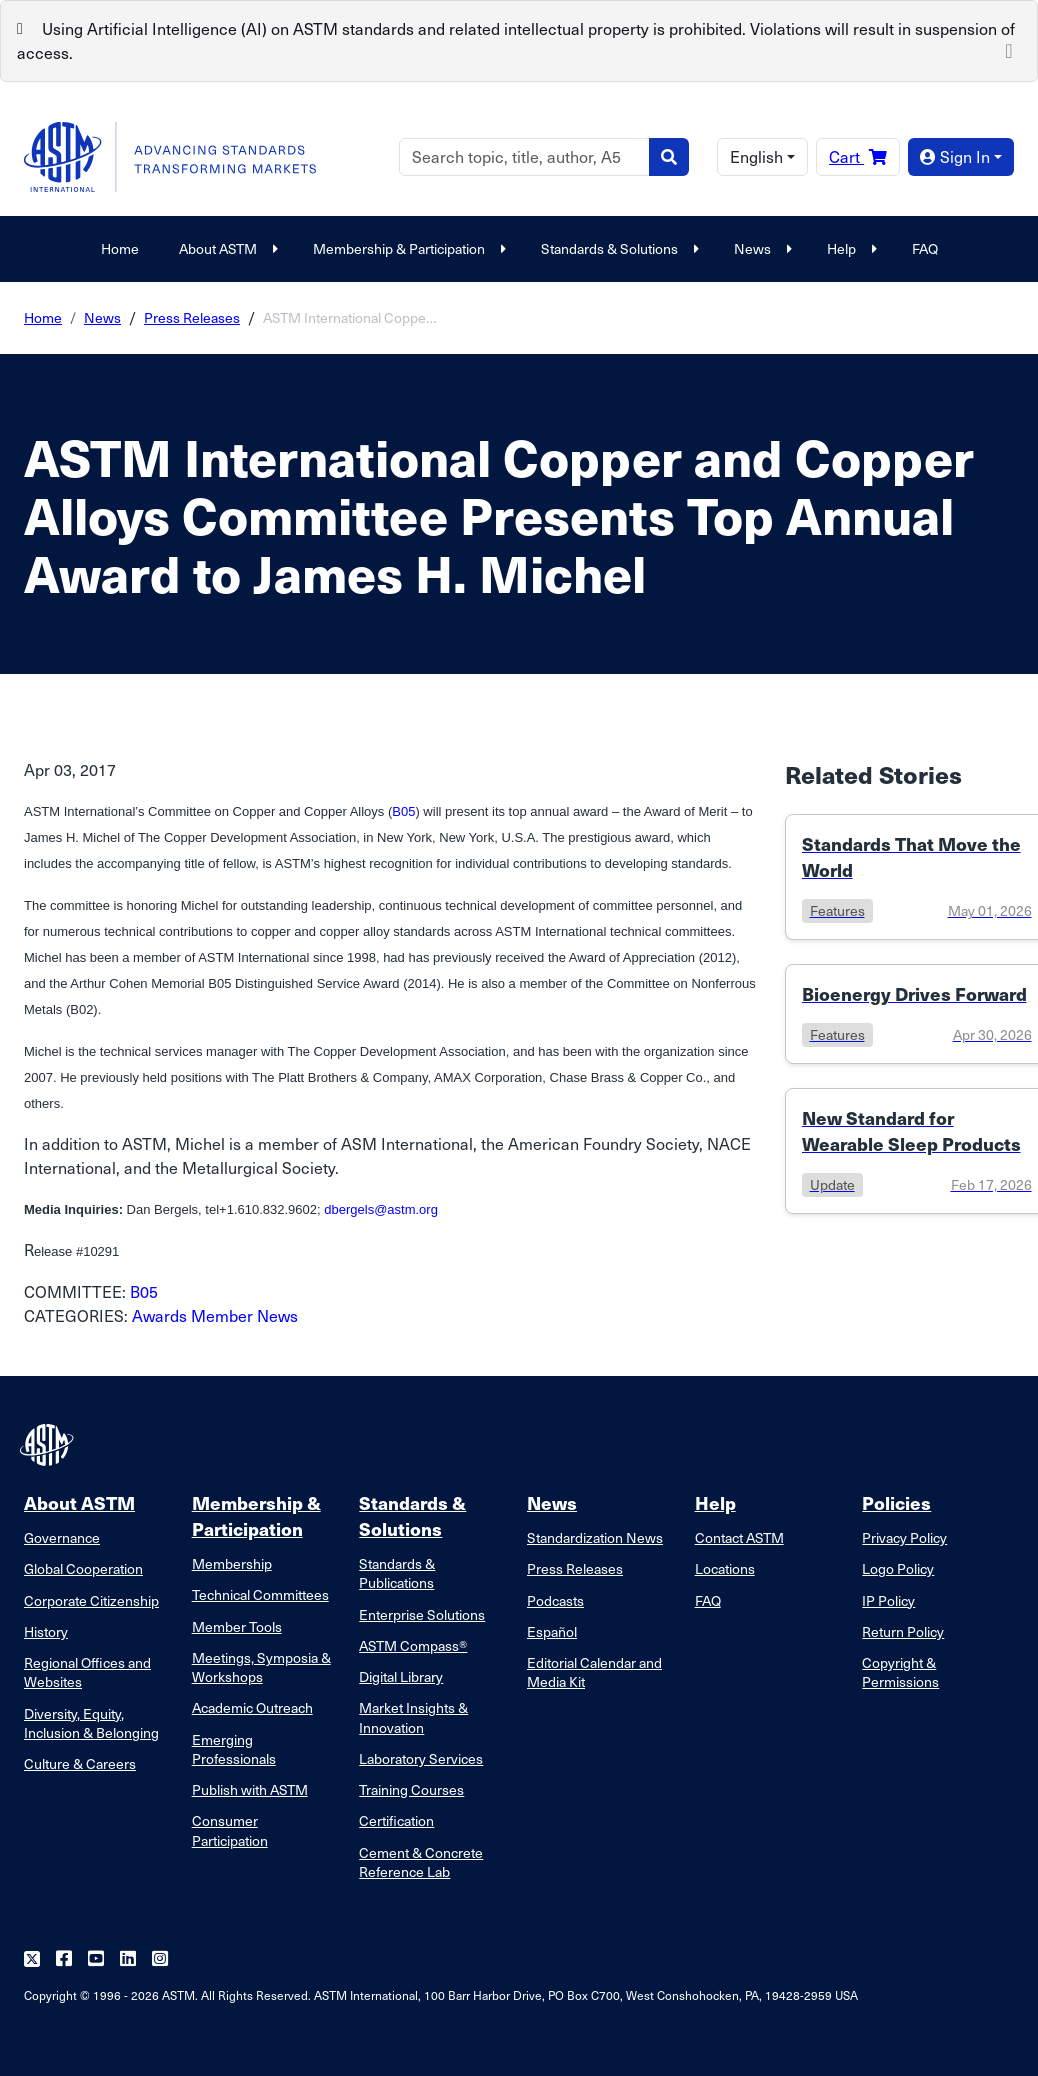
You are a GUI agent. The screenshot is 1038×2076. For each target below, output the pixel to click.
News (760, 248)
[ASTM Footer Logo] (49, 1445)
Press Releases (192, 317)
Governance (62, 1537)
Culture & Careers (80, 1763)
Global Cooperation (83, 1568)
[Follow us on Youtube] (96, 1959)
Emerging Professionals (234, 1749)
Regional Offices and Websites (87, 1672)
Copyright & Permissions (900, 1672)
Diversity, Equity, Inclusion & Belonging (91, 1723)
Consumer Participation (230, 1830)
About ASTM (226, 248)
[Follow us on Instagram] (160, 1959)
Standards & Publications (397, 1573)
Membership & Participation (407, 248)
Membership (232, 1563)
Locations (725, 1568)
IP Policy (888, 1600)
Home (120, 248)
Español (552, 1631)
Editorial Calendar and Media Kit (594, 1672)
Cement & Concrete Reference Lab (421, 1862)
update (832, 1184)
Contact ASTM (739, 1537)
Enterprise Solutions (422, 1614)
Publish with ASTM (250, 1789)
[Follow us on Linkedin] (128, 1959)
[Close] (1009, 49)
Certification (396, 1820)
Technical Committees (260, 1594)
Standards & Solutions (617, 248)
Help (849, 248)
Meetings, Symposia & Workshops (261, 1667)
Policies (896, 1502)
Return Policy (903, 1631)
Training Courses (411, 1789)
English (756, 156)
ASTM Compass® (413, 1645)
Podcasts (555, 1600)
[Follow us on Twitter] (32, 1959)
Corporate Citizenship (91, 1600)
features (837, 910)
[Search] (524, 157)
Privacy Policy (904, 1537)
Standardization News (595, 1537)
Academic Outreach (252, 1707)
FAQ (925, 248)
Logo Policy (898, 1568)
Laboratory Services (421, 1758)
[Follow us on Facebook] (64, 1959)
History (46, 1631)
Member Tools (237, 1626)
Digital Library (401, 1676)
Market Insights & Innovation (413, 1717)
